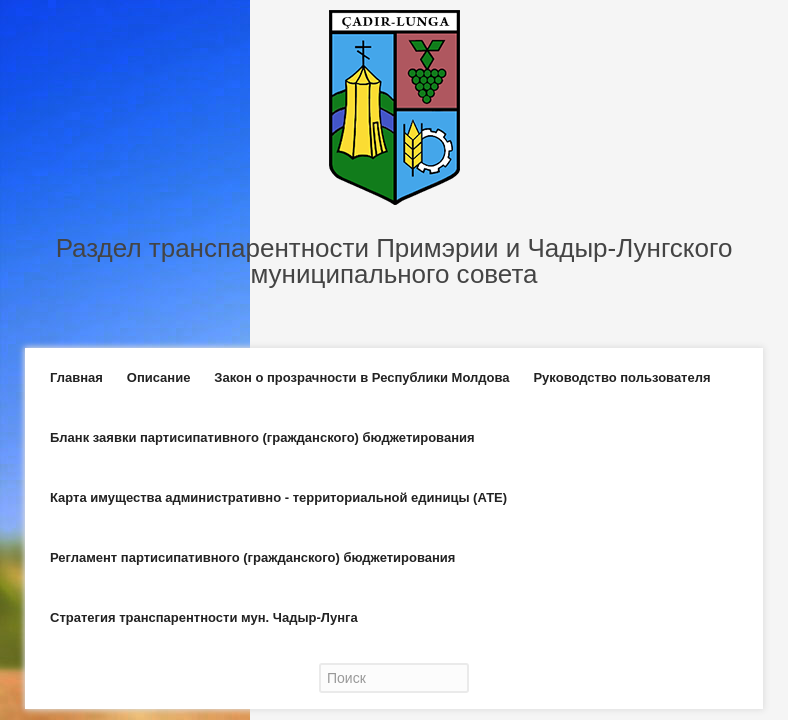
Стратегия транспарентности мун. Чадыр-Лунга (204, 617)
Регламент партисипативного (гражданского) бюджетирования (252, 557)
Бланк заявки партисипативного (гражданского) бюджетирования (262, 437)
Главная (76, 377)
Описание (159, 377)
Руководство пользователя (621, 377)
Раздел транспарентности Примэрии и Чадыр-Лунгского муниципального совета (394, 261)
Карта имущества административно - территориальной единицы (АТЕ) (278, 497)
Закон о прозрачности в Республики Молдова (361, 377)
